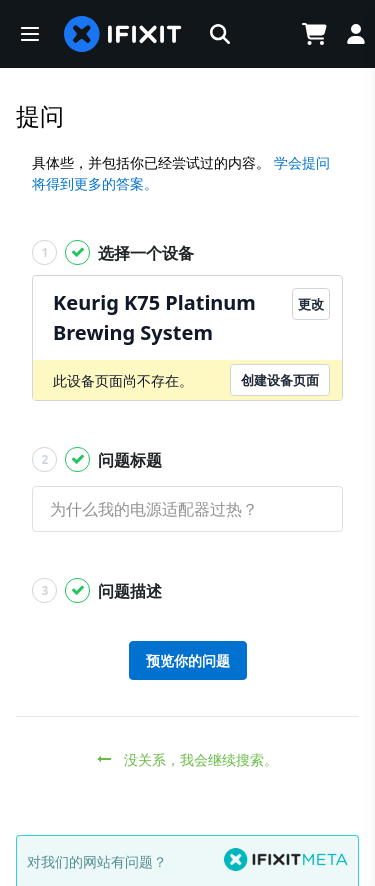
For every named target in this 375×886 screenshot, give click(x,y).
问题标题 (97, 459)
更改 (311, 304)
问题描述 (97, 590)
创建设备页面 (280, 380)
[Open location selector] (264, 34)
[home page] (123, 34)
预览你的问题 (188, 660)
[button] (30, 34)
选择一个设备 (113, 252)
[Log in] (356, 34)
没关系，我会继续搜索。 (187, 759)
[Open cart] (314, 34)
